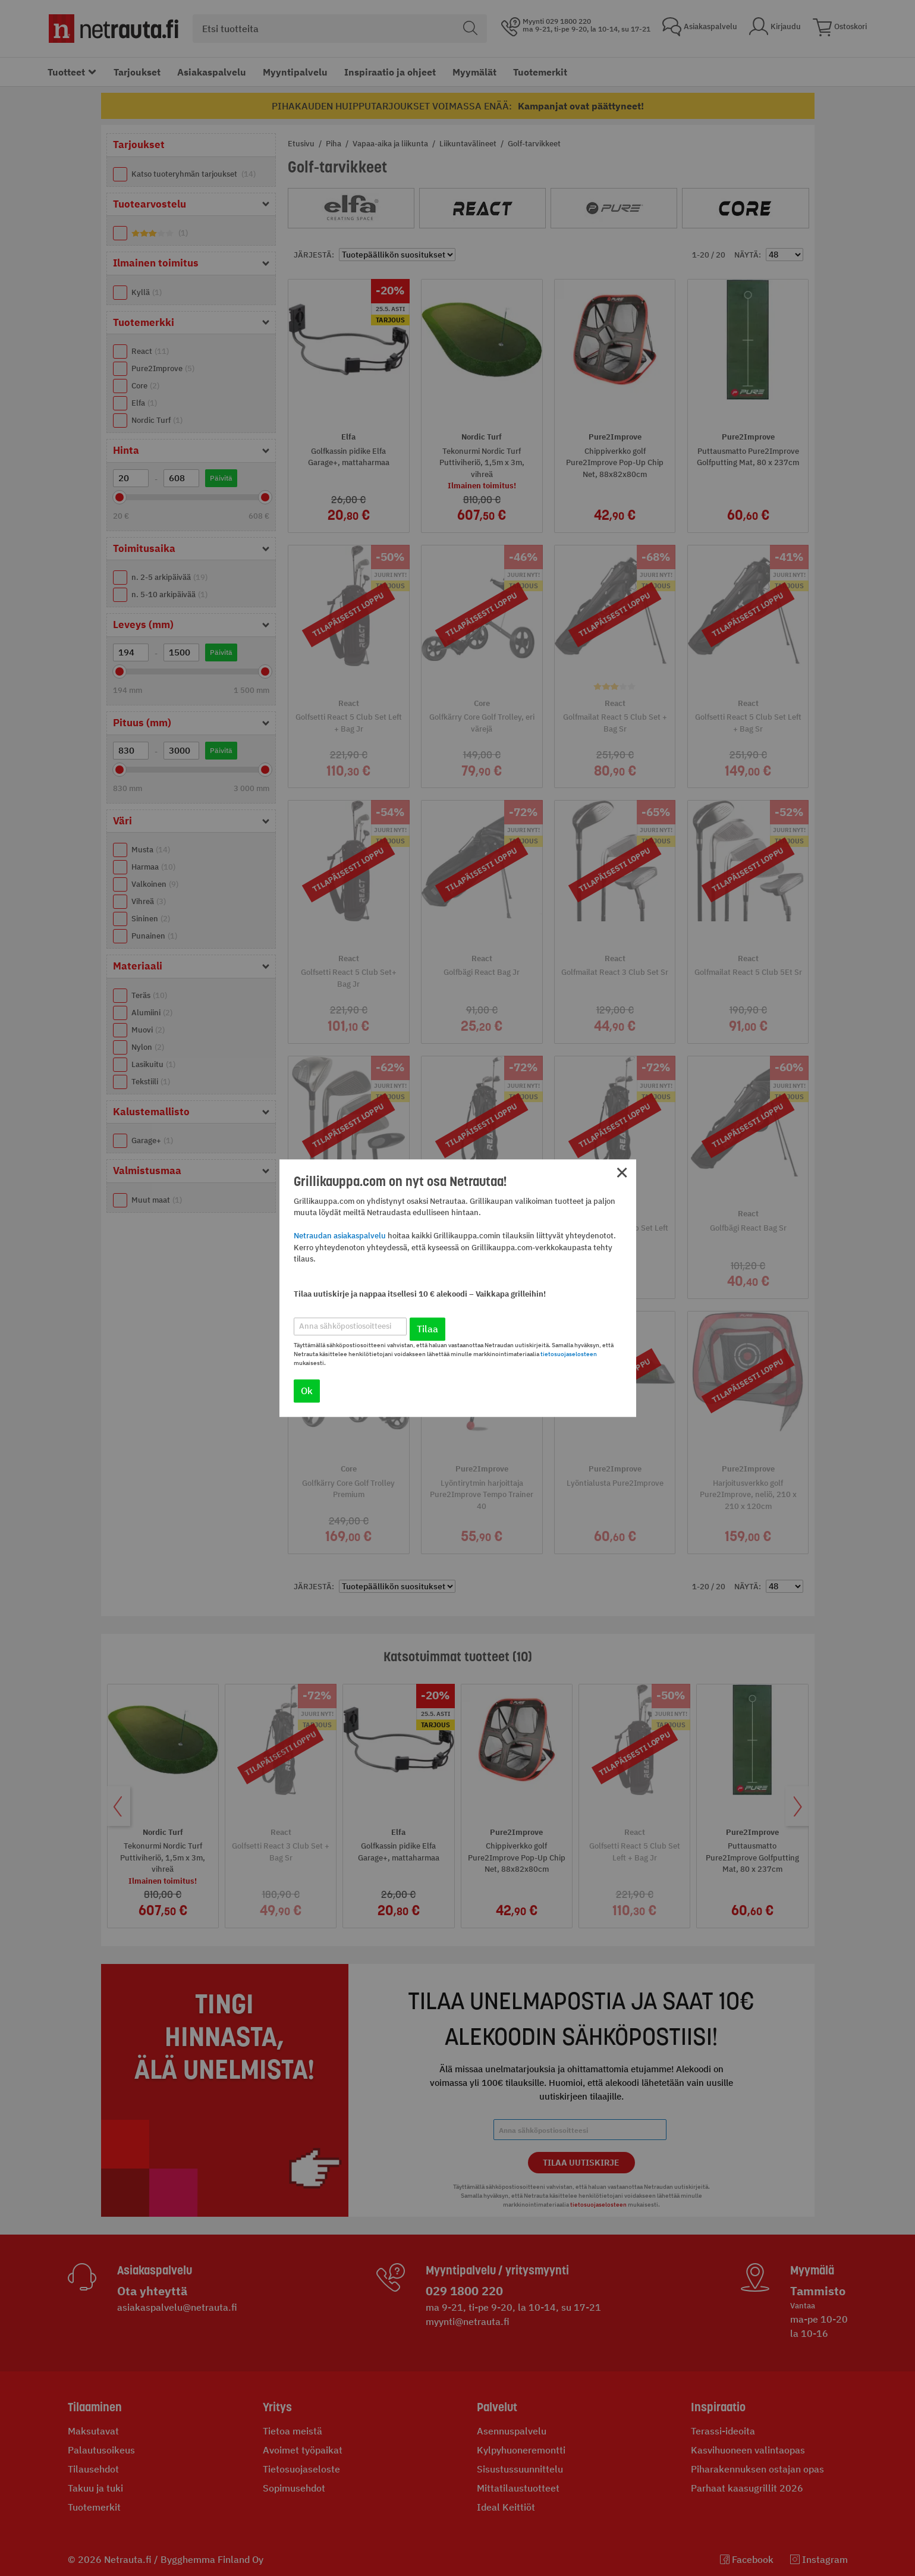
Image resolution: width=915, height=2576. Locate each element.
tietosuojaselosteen (568, 1354)
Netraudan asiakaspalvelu (340, 1236)
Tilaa (427, 1329)
